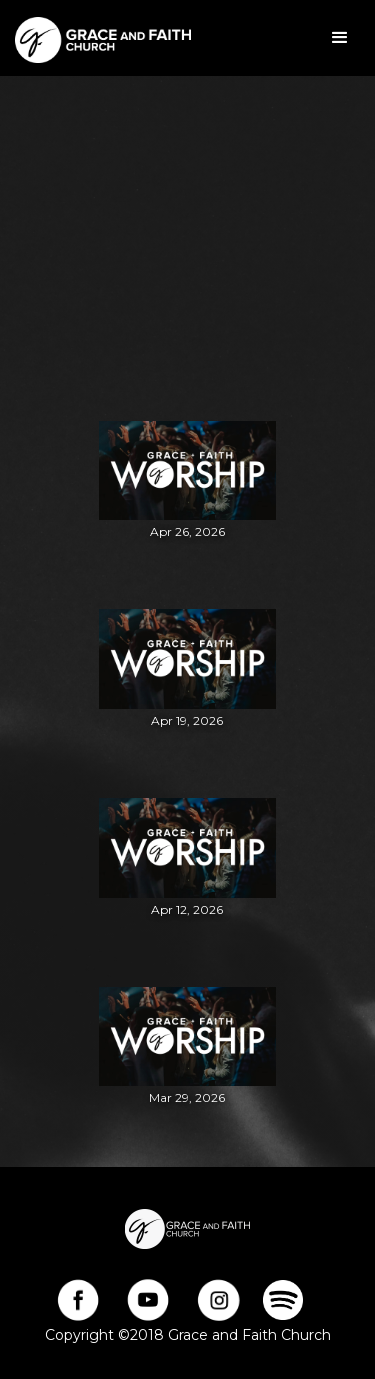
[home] (98, 38)
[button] (340, 38)
